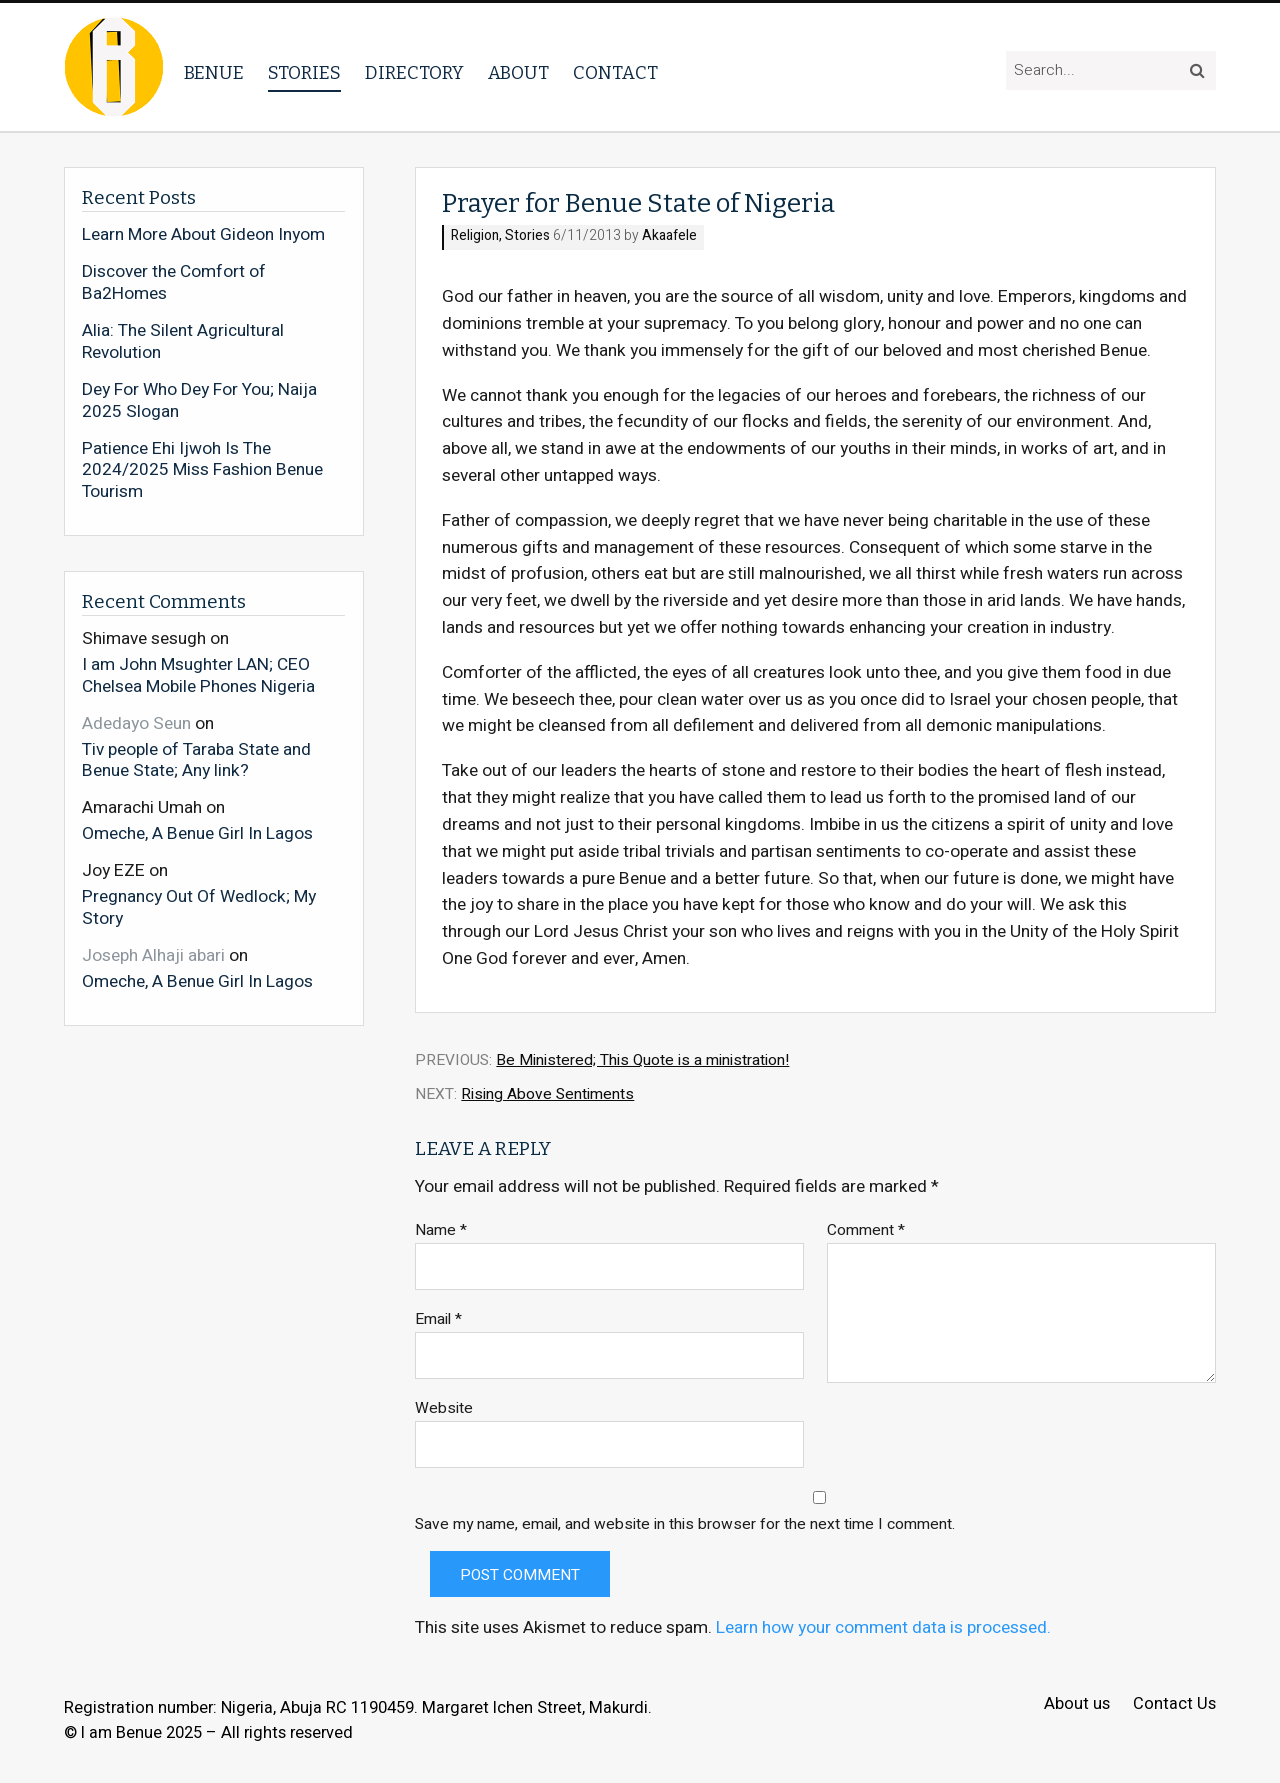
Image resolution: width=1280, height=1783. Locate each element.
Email (438, 1319)
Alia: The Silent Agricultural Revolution (183, 341)
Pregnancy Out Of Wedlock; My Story (199, 906)
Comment (866, 1230)
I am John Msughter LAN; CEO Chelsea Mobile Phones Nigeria (198, 674)
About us (1077, 1704)
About (518, 73)
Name (441, 1230)
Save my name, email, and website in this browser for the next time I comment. (685, 1524)
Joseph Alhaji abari (153, 955)
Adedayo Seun (136, 723)
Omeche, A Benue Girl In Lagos (197, 833)
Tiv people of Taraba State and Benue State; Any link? (196, 759)
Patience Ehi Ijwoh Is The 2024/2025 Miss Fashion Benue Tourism (202, 470)
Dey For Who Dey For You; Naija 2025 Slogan (199, 400)
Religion (475, 236)
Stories (304, 73)
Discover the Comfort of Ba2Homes (174, 282)
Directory (414, 73)
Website (444, 1408)
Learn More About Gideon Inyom (203, 235)
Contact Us (1174, 1704)
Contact (615, 73)
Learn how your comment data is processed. (883, 1627)
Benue (214, 73)
